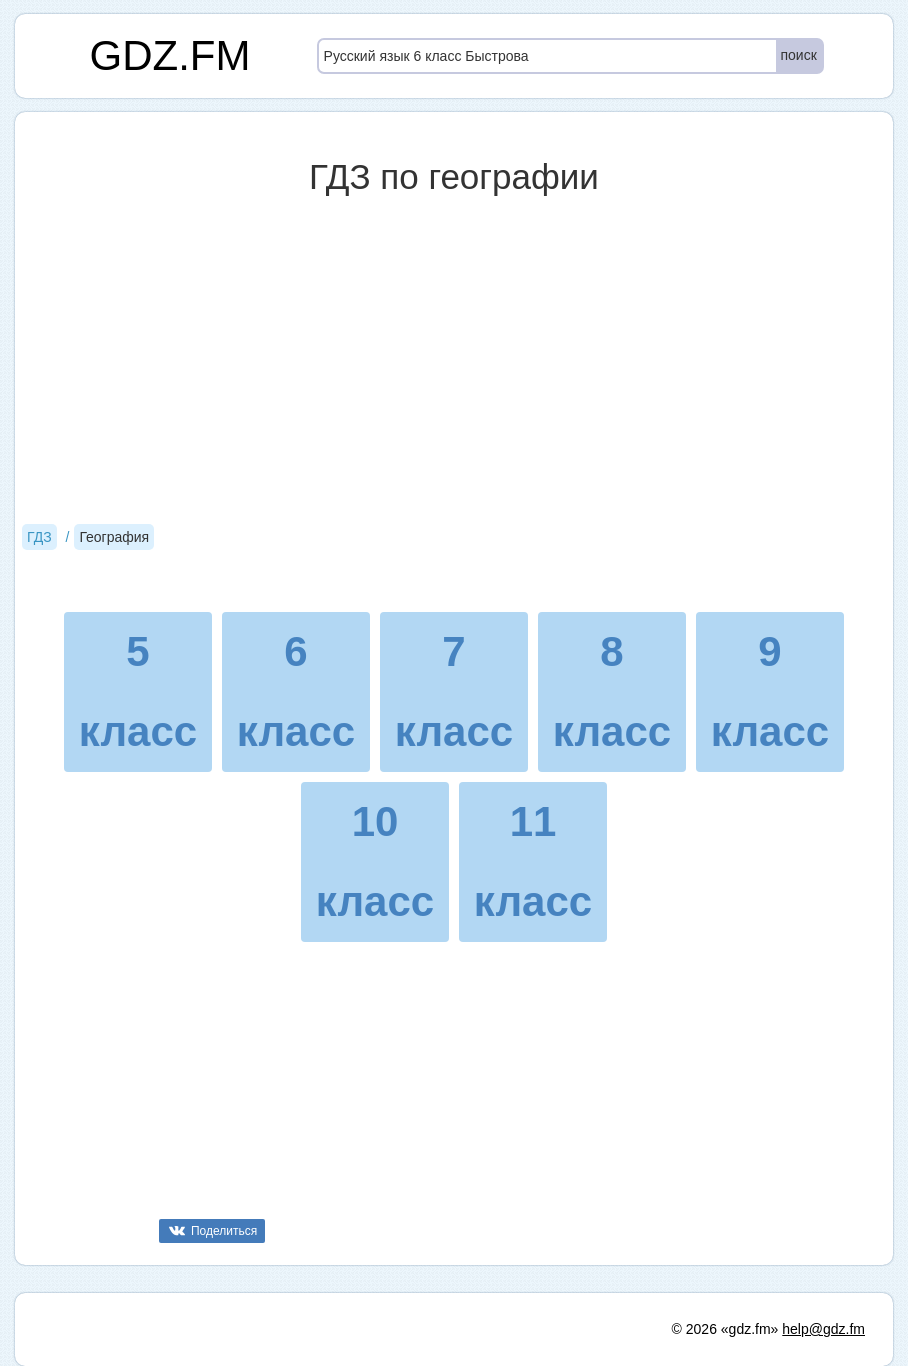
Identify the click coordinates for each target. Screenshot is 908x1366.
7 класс (454, 691)
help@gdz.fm (823, 1329)
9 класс (770, 691)
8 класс (612, 691)
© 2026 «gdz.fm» (725, 1329)
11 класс (533, 861)
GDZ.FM (170, 55)
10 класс (375, 861)
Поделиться (224, 1231)
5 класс (138, 691)
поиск (799, 55)
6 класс (296, 691)
